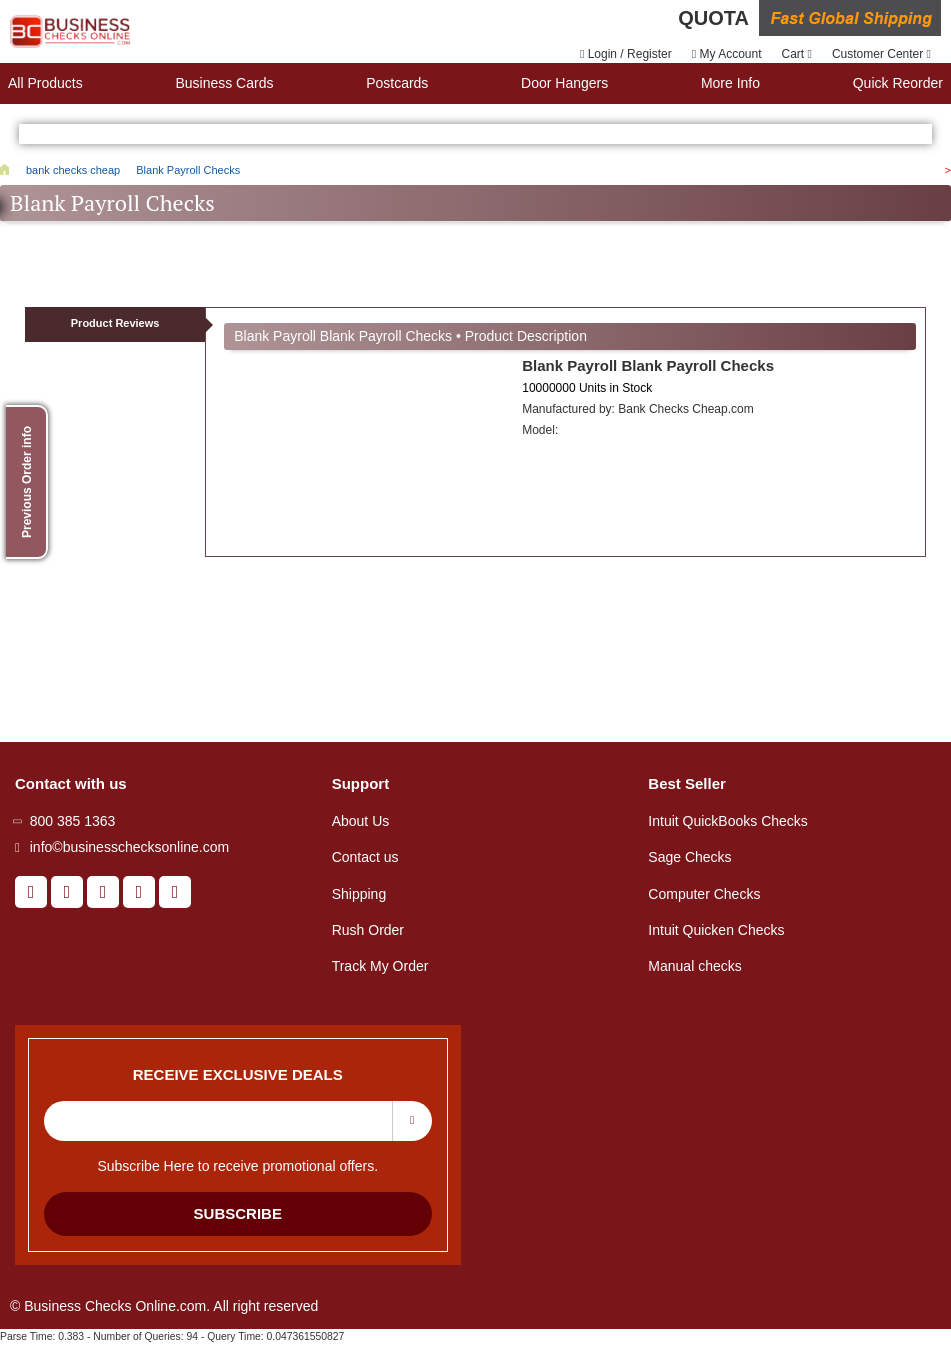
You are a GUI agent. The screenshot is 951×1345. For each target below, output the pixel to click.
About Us (361, 821)
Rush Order (368, 930)
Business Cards (224, 83)
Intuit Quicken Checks (716, 930)
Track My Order (380, 966)
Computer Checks (704, 894)
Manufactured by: (637, 409)
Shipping (359, 894)
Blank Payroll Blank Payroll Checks (648, 365)
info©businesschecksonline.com (129, 847)
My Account (727, 54)
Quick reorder (898, 83)
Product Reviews (115, 323)
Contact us (365, 857)
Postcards (397, 83)
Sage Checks (689, 857)
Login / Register (626, 54)
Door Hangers (564, 83)
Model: (540, 430)
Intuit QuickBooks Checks (728, 821)
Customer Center (881, 54)
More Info (730, 83)
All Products (45, 83)
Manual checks (694, 966)
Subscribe (238, 1213)
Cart (797, 54)
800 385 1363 (73, 821)
